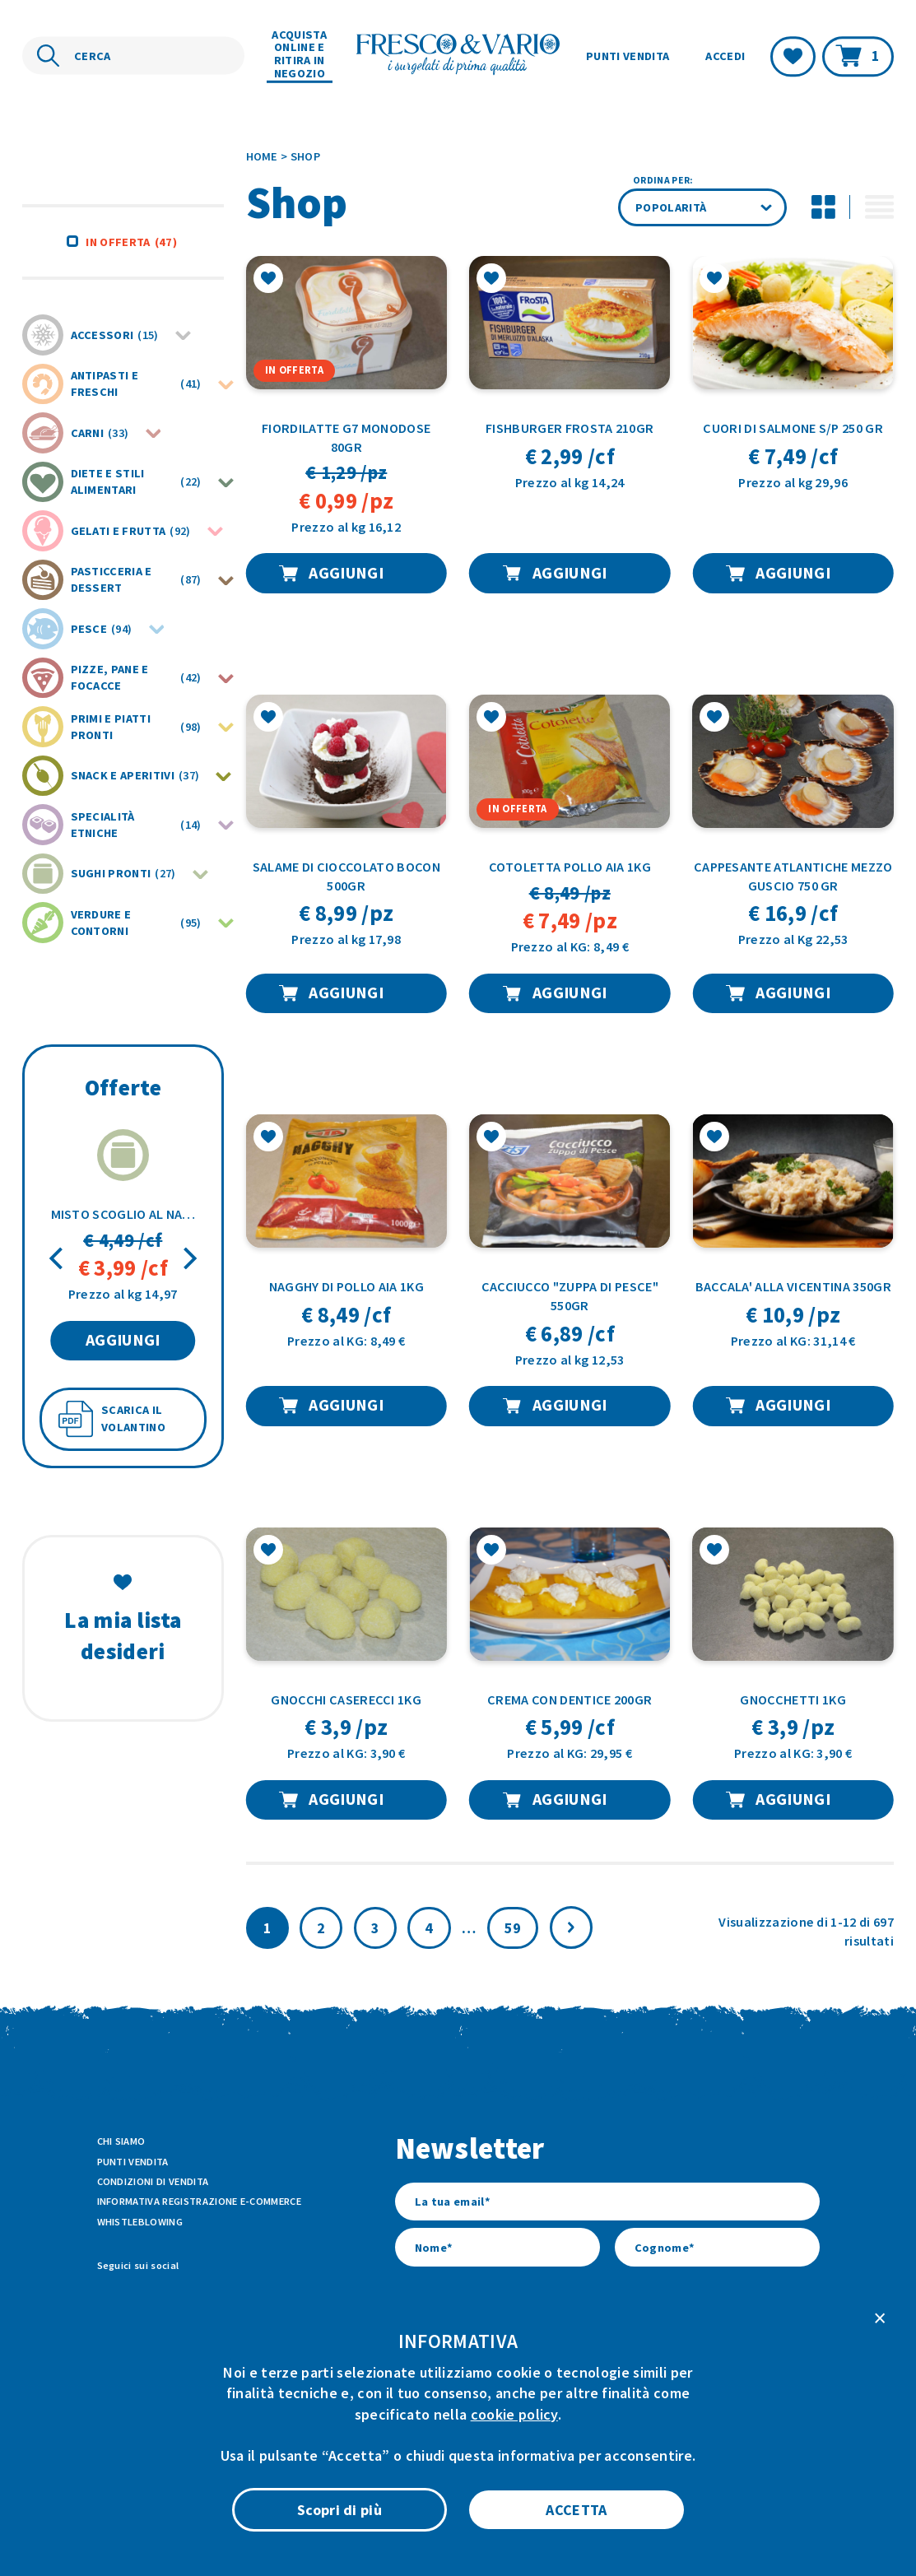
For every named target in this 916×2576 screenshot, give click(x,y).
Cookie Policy (566, 2501)
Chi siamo (121, 2141)
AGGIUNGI (123, 1340)
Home (262, 156)
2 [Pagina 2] (321, 1927)
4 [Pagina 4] (429, 1927)
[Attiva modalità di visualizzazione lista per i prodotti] (879, 207)
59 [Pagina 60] (513, 1927)
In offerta (131, 242)
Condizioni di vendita (153, 2181)
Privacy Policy (653, 2501)
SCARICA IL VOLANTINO (133, 1418)
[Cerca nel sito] (133, 55)
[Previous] (58, 1258)
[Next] (188, 1258)
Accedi (725, 56)
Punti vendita (627, 55)
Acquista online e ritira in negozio (299, 54)
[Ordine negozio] (702, 208)
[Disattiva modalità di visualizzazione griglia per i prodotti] (823, 207)
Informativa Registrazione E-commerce (199, 2201)
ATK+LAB (239, 2538)
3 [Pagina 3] (375, 1927)
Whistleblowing (140, 2222)
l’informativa (602, 2361)
